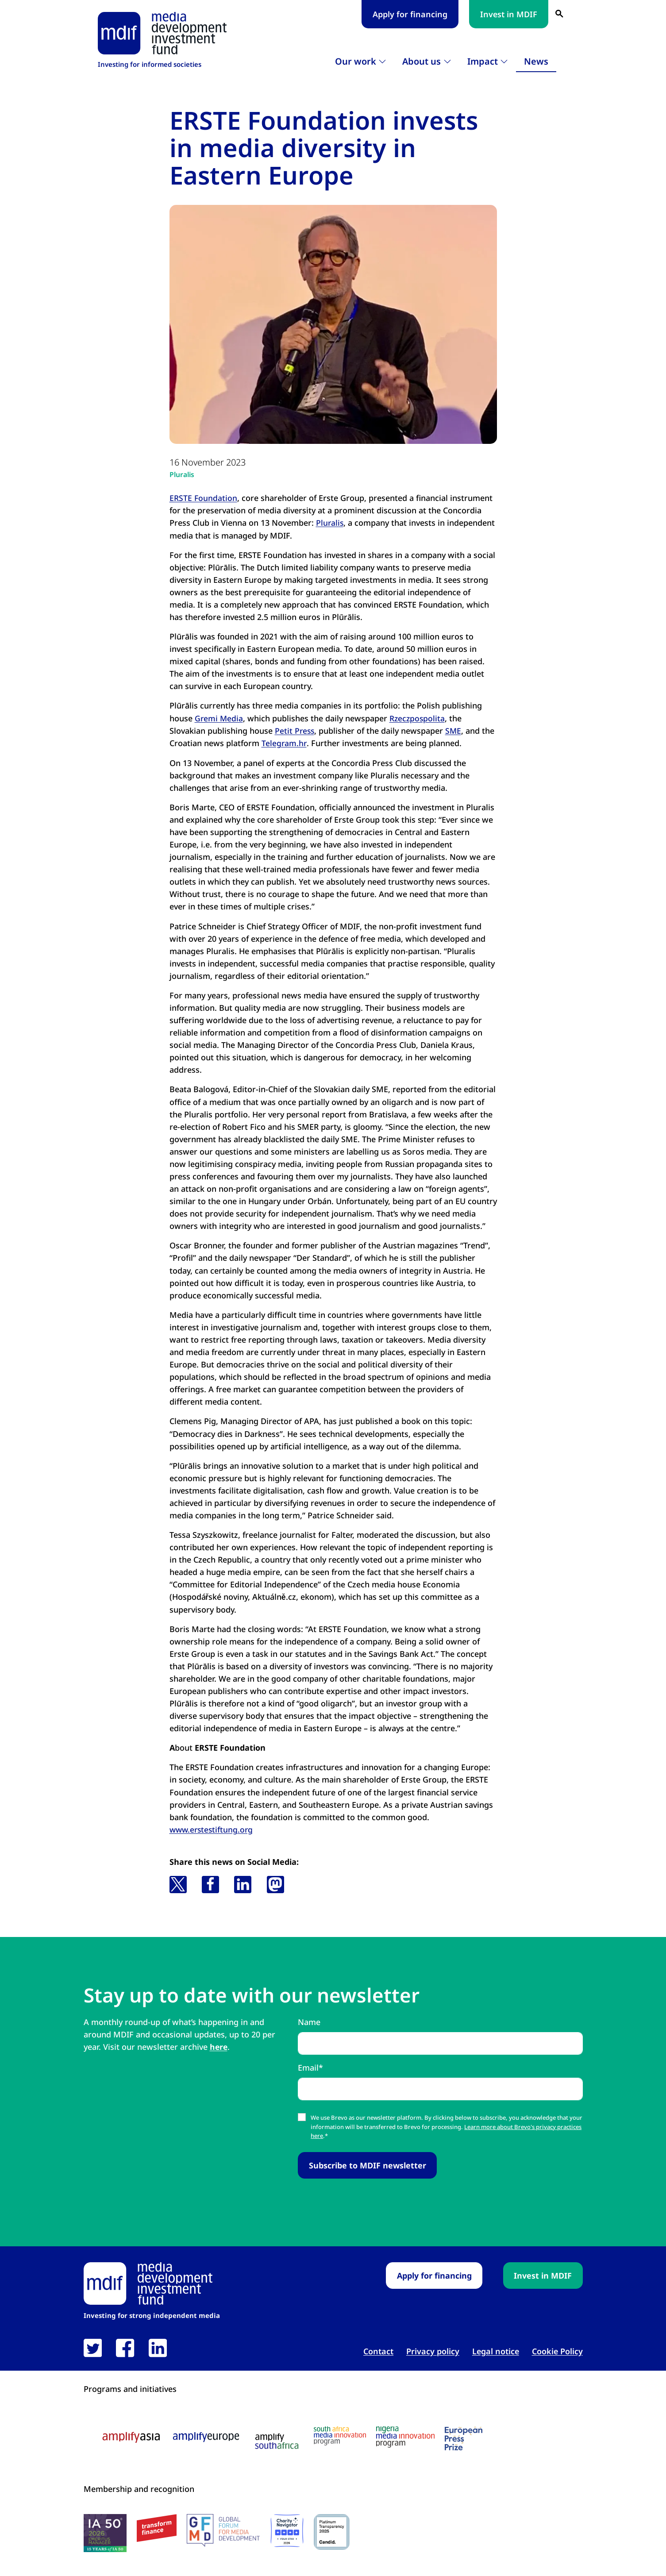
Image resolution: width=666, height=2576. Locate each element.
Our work (355, 61)
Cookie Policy (557, 2350)
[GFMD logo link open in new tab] (223, 2530)
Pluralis (182, 474)
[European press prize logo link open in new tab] (463, 2438)
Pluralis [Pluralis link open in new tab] (330, 523)
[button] (178, 1884)
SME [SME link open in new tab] (455, 730)
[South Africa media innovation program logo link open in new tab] (340, 2435)
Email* (310, 2067)
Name (309, 2022)
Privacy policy (432, 2350)
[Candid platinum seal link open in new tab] (332, 2532)
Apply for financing (410, 14)
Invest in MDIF (508, 14)
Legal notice (495, 2350)
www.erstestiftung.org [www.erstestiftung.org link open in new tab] (212, 1829)
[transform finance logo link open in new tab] (157, 2528)
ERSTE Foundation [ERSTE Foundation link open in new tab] (203, 498)
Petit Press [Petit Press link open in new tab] (295, 730)
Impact (482, 61)
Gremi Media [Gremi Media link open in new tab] (219, 718)
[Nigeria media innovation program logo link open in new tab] (405, 2437)
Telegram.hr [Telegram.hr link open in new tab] (284, 743)
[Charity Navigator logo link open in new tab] (287, 2530)
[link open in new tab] (93, 2348)
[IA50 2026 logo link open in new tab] (105, 2533)
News (536, 61)
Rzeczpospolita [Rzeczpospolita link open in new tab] (418, 718)
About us (421, 61)
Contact (378, 2350)
